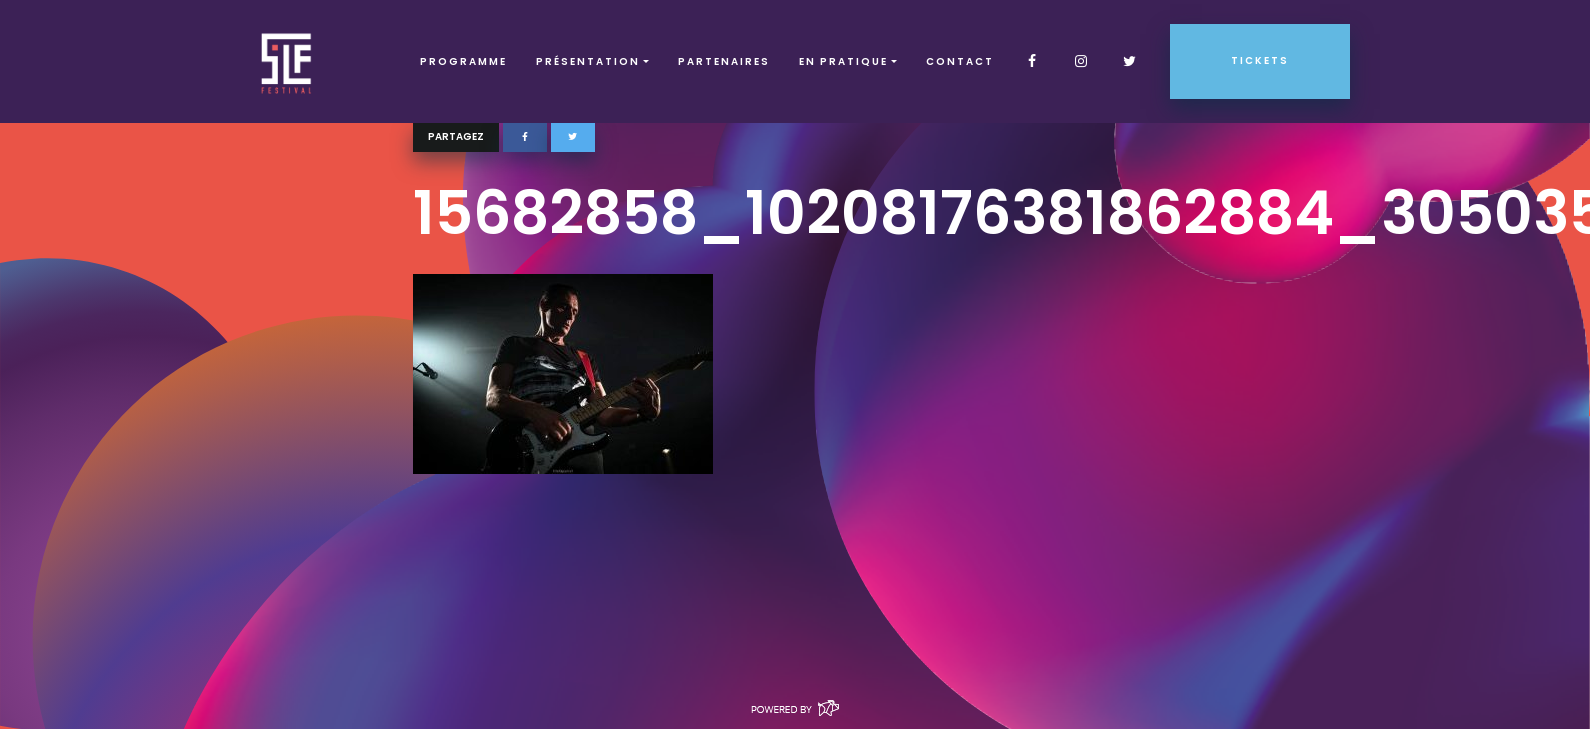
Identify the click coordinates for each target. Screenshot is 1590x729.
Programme (463, 61)
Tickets (1260, 60)
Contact (960, 61)
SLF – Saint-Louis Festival (287, 61)
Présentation (588, 61)
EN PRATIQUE (843, 61)
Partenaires (724, 61)
